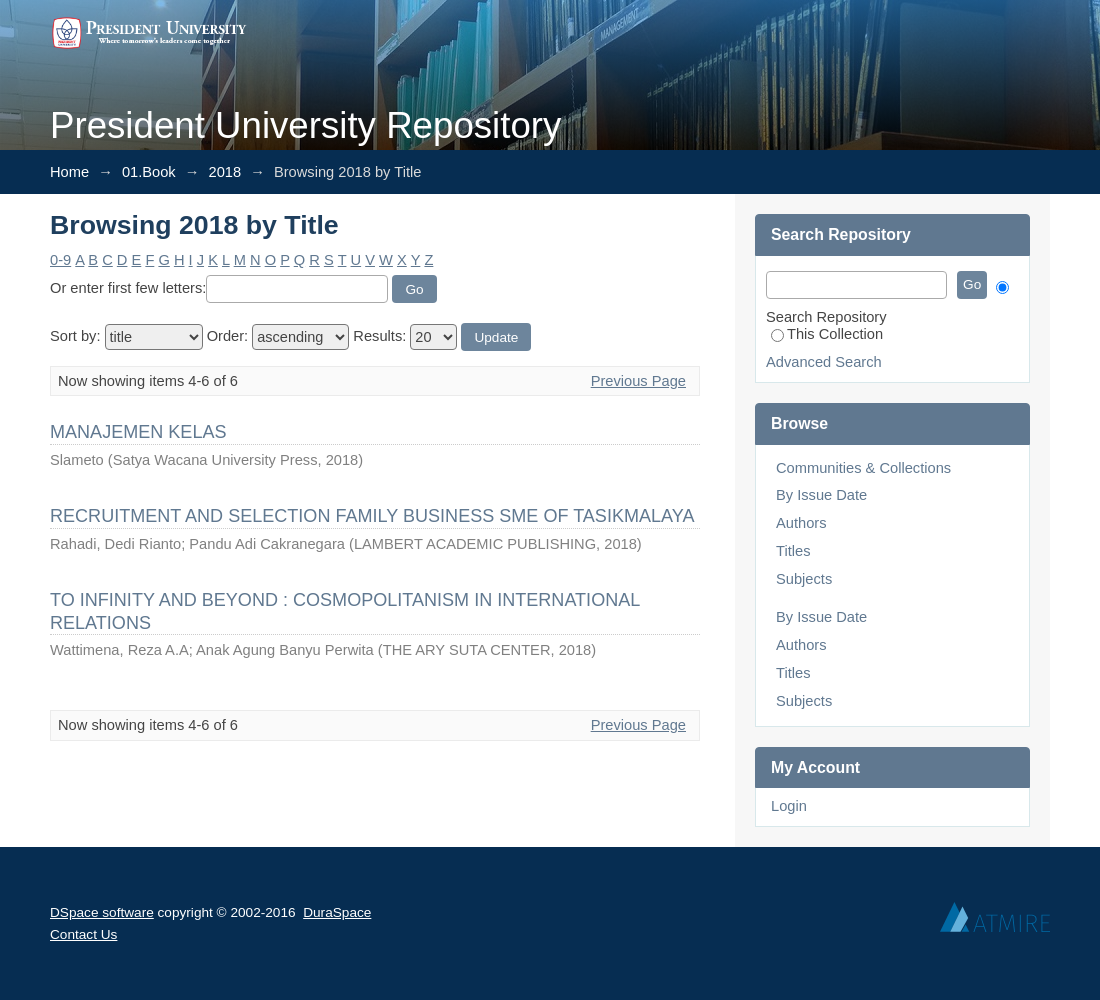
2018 (225, 172)
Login (789, 806)
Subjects (804, 579)
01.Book (149, 172)
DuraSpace (337, 912)
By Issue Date (821, 495)
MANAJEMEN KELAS (138, 432)
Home (69, 172)
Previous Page (638, 381)
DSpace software (102, 912)
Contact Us (83, 934)
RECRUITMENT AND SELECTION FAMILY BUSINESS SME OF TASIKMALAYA (371, 516)
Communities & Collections (863, 468)
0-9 (60, 260)
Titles (793, 551)
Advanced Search (824, 362)
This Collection (827, 334)
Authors (801, 523)
